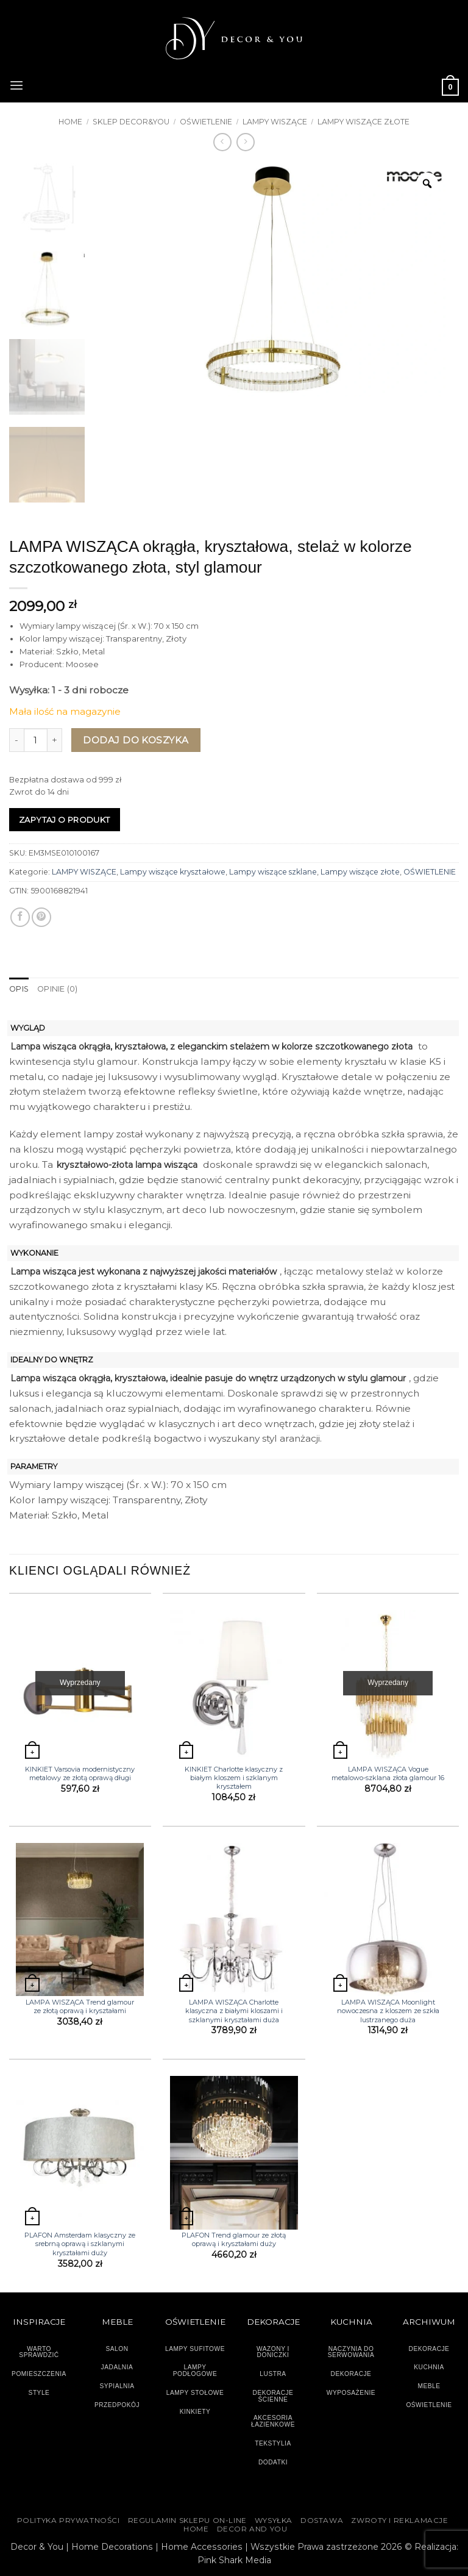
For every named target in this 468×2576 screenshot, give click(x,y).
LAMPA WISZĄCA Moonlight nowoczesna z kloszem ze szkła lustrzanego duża (388, 2010)
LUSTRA (273, 2373)
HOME (195, 2529)
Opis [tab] (19, 988)
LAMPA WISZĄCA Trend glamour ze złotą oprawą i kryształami (80, 2005)
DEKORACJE (429, 2348)
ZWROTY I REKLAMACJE (399, 2520)
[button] (16, 83)
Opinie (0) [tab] (57, 988)
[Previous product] (245, 142)
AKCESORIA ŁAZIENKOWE (273, 2421)
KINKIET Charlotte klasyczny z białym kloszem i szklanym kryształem (234, 1777)
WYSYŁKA (273, 2520)
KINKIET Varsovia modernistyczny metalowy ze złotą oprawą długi (80, 1772)
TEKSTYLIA (273, 2442)
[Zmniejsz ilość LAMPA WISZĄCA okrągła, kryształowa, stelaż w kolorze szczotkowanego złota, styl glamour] (16, 740)
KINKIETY (195, 2411)
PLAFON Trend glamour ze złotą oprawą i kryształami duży (234, 2239)
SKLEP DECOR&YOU (131, 121)
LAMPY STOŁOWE (195, 2392)
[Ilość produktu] (36, 740)
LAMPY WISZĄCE (275, 121)
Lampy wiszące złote (363, 121)
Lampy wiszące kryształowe (172, 871)
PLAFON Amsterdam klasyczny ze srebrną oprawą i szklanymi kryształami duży (79, 2244)
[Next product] (222, 142)
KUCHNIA (429, 2367)
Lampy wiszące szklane (273, 871)
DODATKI (273, 2461)
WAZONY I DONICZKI (273, 2351)
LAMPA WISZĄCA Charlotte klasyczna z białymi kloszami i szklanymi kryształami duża (234, 2010)
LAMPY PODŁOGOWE (195, 2370)
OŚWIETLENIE (206, 121)
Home (70, 121)
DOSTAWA (321, 2520)
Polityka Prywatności (68, 2520)
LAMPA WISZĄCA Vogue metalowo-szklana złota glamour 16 (388, 1772)
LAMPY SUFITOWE (195, 2348)
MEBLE (428, 2386)
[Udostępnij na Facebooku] (20, 917)
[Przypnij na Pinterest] (41, 917)
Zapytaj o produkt (64, 820)
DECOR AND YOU (252, 2529)
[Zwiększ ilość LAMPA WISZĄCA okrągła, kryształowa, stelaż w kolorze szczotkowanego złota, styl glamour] (55, 740)
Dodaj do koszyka (135, 740)
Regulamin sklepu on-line (187, 2520)
